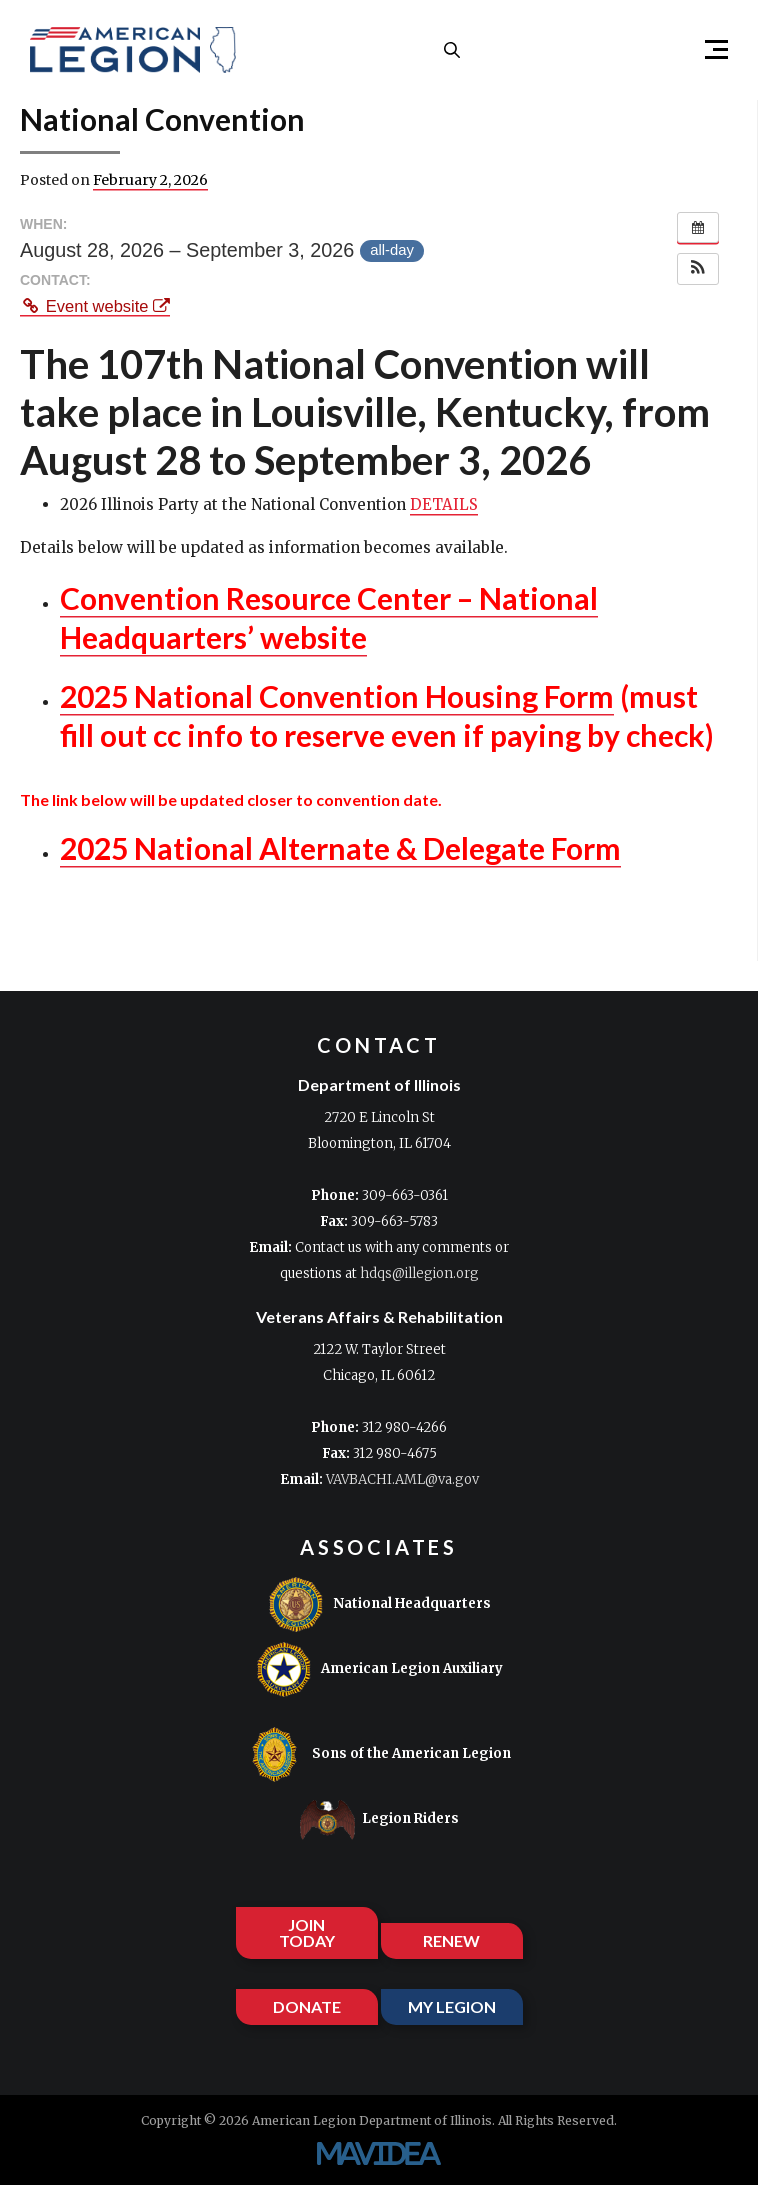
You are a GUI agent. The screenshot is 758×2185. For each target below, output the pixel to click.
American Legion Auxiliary (379, 1669)
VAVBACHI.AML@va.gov (402, 1479)
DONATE (307, 2006)
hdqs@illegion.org (419, 1273)
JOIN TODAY (307, 1932)
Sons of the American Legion (379, 1754)
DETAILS (444, 504)
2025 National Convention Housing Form (337, 696)
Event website (95, 306)
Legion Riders (379, 1819)
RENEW (451, 1940)
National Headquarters (379, 1604)
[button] (708, 50)
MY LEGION (452, 2006)
